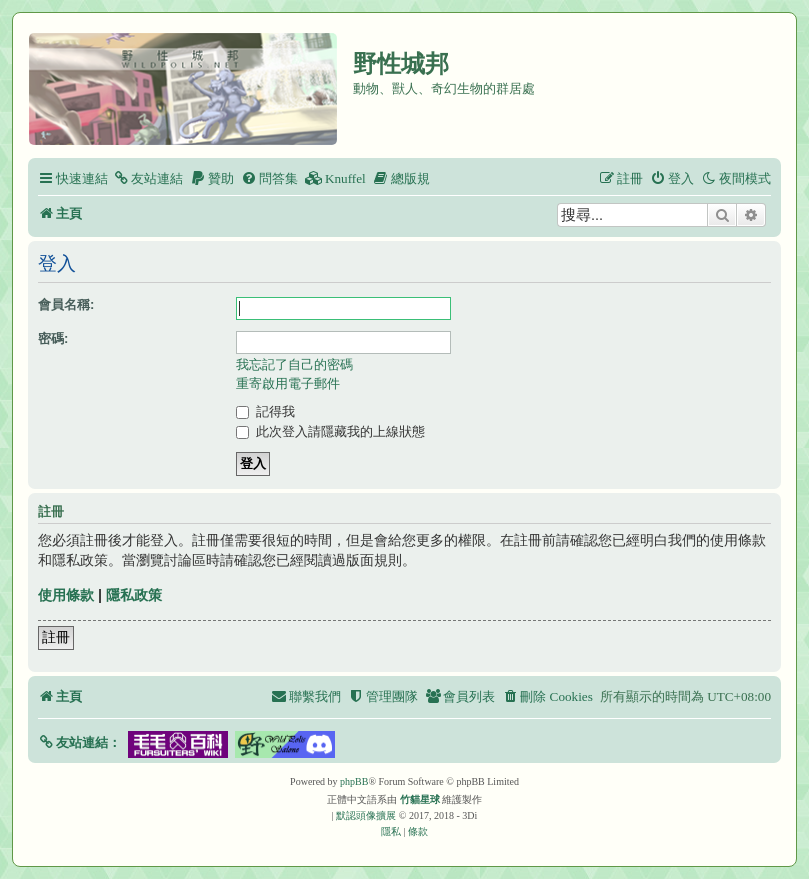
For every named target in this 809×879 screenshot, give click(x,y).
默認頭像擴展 (366, 815)
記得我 (265, 411)
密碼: (53, 338)
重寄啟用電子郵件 (288, 383)
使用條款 (66, 595)
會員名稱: (66, 304)
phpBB (354, 781)
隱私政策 (134, 595)
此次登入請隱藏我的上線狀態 (330, 431)
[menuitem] (148, 178)
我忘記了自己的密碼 (294, 364)
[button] (79, 742)
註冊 (56, 637)
